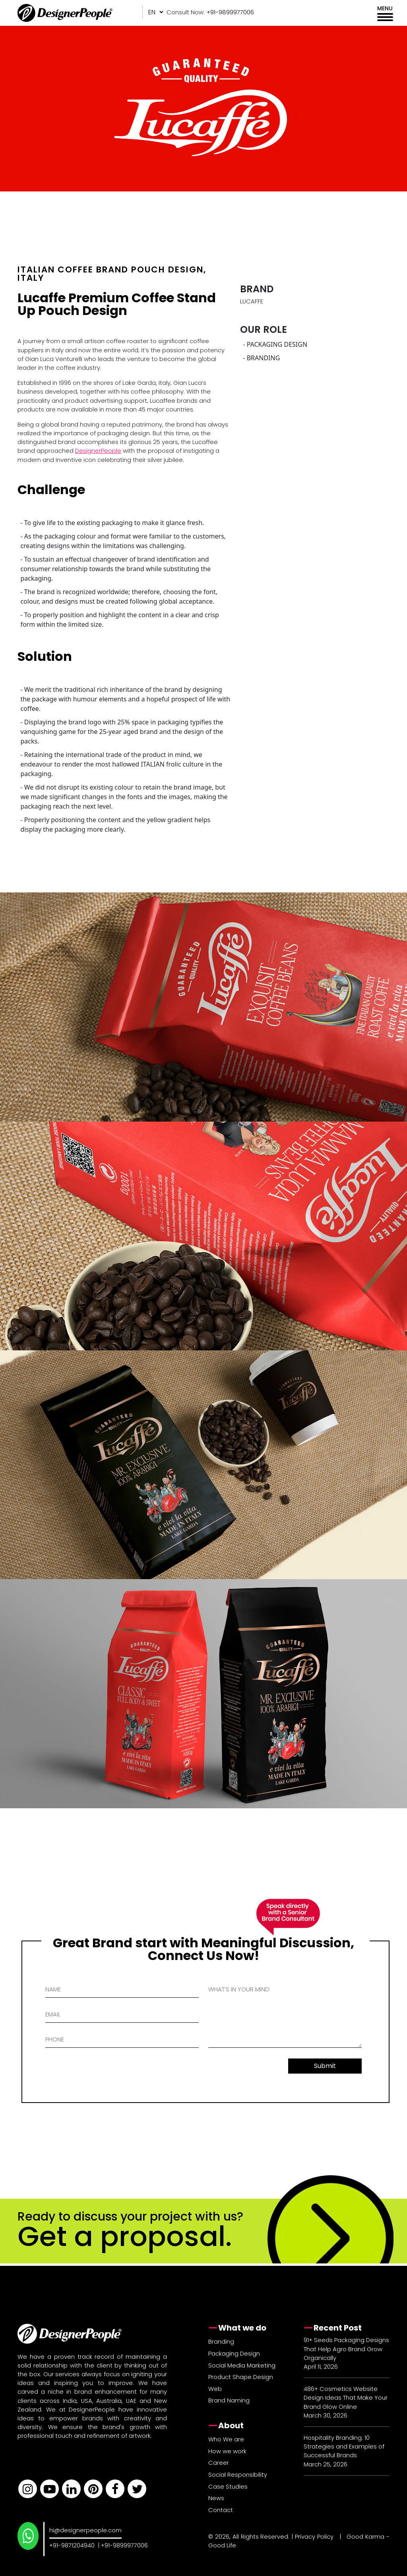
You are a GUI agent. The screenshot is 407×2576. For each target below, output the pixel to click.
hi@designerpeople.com (85, 2530)
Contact (220, 2510)
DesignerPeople (98, 450)
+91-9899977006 (124, 2545)
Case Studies (228, 2486)
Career (218, 2462)
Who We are (226, 2439)
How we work (227, 2451)
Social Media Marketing (241, 2365)
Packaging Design (234, 2353)
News (216, 2498)
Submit (325, 2065)
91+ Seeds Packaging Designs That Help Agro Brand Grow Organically (346, 2349)
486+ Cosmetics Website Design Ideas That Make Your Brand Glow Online (346, 2397)
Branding (221, 2341)
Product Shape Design (240, 2377)
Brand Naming (229, 2400)
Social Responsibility (237, 2474)
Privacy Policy (314, 2536)
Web (215, 2389)
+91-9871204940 (72, 2545)
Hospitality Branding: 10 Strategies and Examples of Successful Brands (344, 2446)
